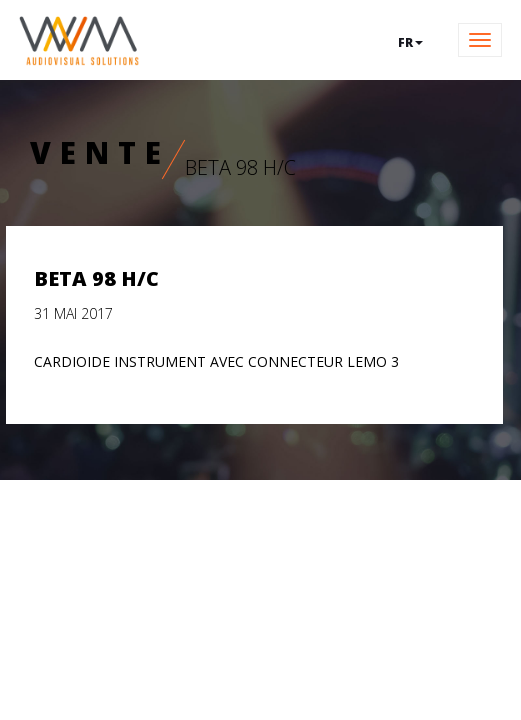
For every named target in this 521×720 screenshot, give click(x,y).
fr (410, 42)
